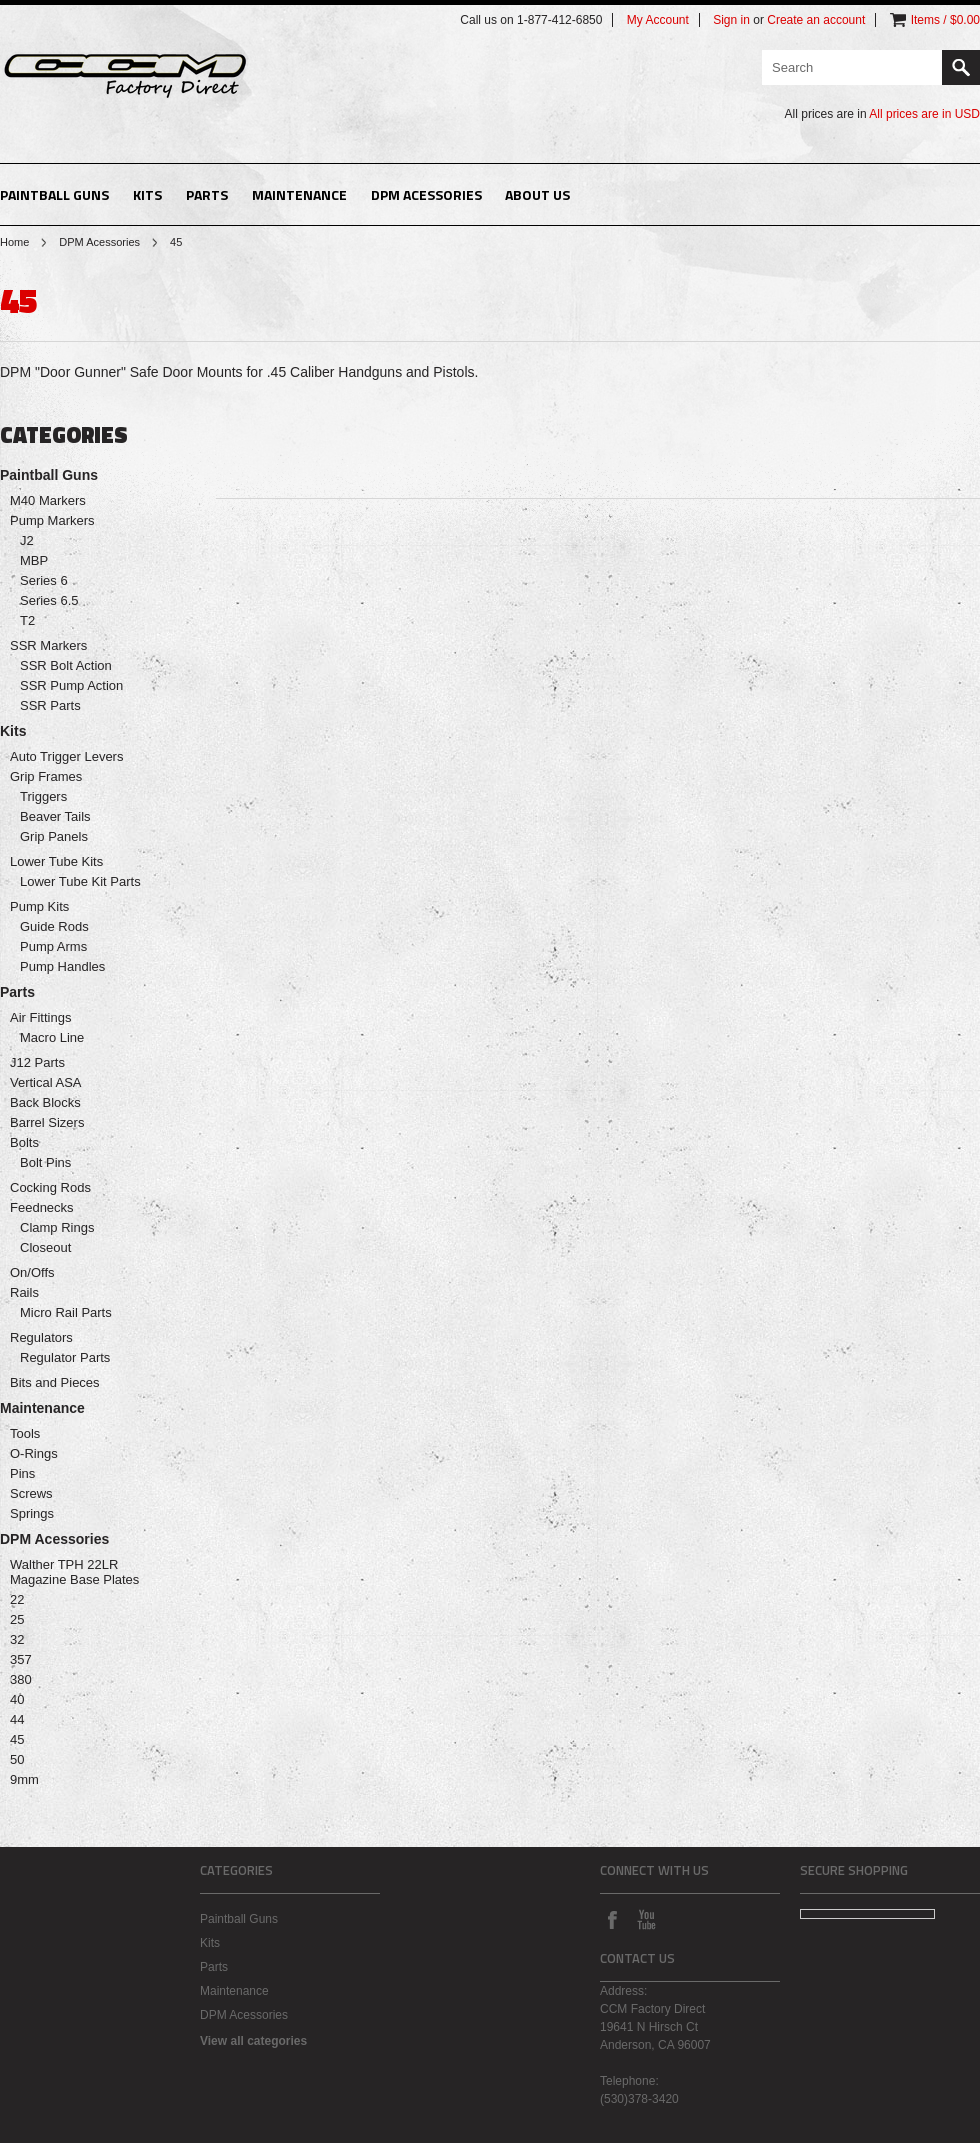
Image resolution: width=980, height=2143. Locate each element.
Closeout (45, 1247)
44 (17, 1719)
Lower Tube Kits (56, 861)
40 (17, 1699)
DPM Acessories (426, 194)
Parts (207, 194)
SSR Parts (50, 705)
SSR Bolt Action (66, 665)
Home (14, 242)
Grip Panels (54, 836)
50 (17, 1759)
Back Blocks (45, 1102)
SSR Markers (48, 645)
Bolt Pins (45, 1162)
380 (21, 1679)
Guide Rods (54, 926)
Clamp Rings (57, 1227)
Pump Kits (39, 906)
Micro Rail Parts (66, 1312)
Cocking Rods (50, 1187)
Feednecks (42, 1207)
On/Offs (32, 1272)
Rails (24, 1292)
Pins (22, 1473)
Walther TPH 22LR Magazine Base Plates (74, 1572)
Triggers (43, 796)
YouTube (646, 1919)
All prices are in (924, 114)
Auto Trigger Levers (66, 756)
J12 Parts (37, 1062)
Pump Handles (62, 966)
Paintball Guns (54, 194)
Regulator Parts (65, 1357)
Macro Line (52, 1037)
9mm (24, 1779)
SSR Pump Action (71, 685)
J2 (27, 540)
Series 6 (44, 580)
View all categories (253, 2041)
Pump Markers (52, 520)
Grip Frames (46, 776)
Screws (31, 1493)
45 (17, 1739)
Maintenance (299, 194)
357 (21, 1659)
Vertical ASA (46, 1082)
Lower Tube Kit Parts (80, 881)
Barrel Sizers (47, 1122)
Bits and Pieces (55, 1382)
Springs (32, 1513)
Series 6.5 (49, 600)
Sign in (731, 20)
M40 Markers (48, 500)
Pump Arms (53, 946)
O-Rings (34, 1453)
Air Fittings (40, 1017)
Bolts (24, 1142)
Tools (25, 1433)
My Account (658, 20)
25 (17, 1619)
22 (17, 1599)
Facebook (612, 1919)
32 (17, 1639)
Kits (147, 194)
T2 (27, 620)
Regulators (41, 1337)
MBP (34, 560)
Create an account (816, 20)
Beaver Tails (55, 816)
